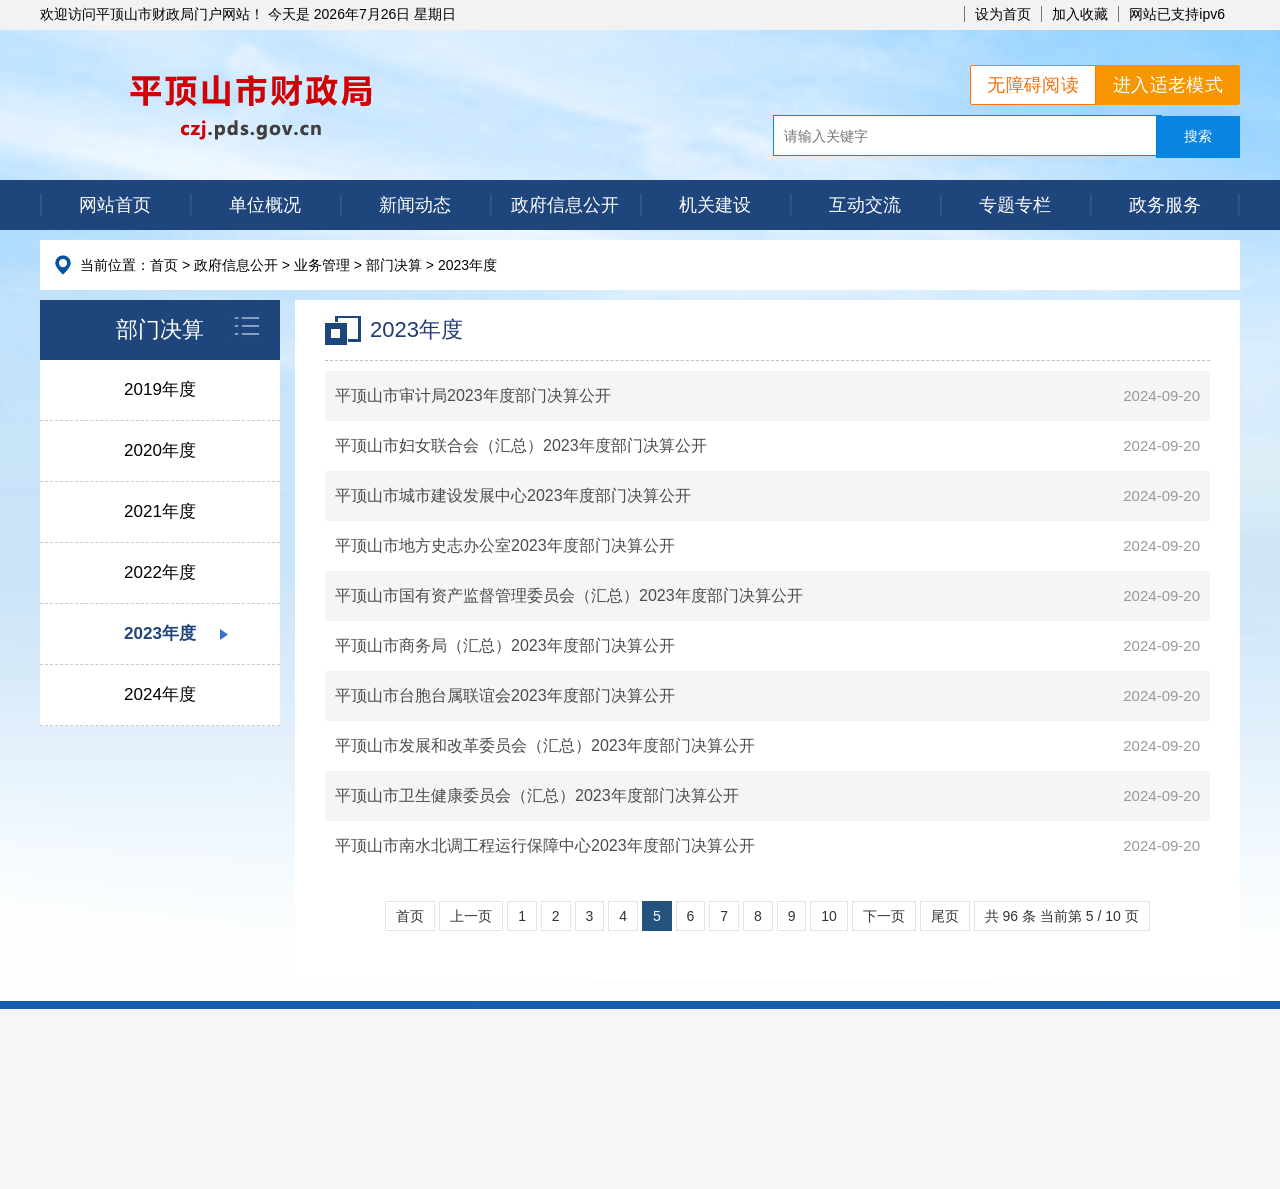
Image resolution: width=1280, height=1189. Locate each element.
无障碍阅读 (1033, 85)
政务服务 (1165, 205)
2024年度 (160, 694)
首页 (164, 265)
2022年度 (160, 572)
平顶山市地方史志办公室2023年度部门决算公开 (505, 545)
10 (829, 916)
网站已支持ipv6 (1177, 14)
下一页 (884, 916)
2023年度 (467, 265)
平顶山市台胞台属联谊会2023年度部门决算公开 (505, 695)
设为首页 (1003, 14)
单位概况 (265, 205)
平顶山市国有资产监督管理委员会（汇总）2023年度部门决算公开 (569, 595)
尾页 (945, 916)
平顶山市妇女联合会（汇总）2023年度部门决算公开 (521, 445)
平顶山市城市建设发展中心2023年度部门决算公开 (513, 495)
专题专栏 (1015, 205)
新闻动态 (415, 205)
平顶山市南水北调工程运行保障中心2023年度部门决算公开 (545, 845)
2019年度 (160, 389)
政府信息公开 (565, 205)
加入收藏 (1080, 14)
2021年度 (160, 511)
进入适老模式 (1168, 85)
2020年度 (160, 450)
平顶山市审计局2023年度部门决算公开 (473, 395)
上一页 (471, 916)
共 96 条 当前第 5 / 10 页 (1062, 916)
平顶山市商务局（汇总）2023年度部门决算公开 (505, 645)
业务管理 (322, 265)
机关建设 (715, 205)
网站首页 (115, 205)
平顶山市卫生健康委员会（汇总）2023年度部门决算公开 (537, 795)
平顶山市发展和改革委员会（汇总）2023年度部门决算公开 (545, 745)
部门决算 (394, 265)
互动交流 (865, 205)
